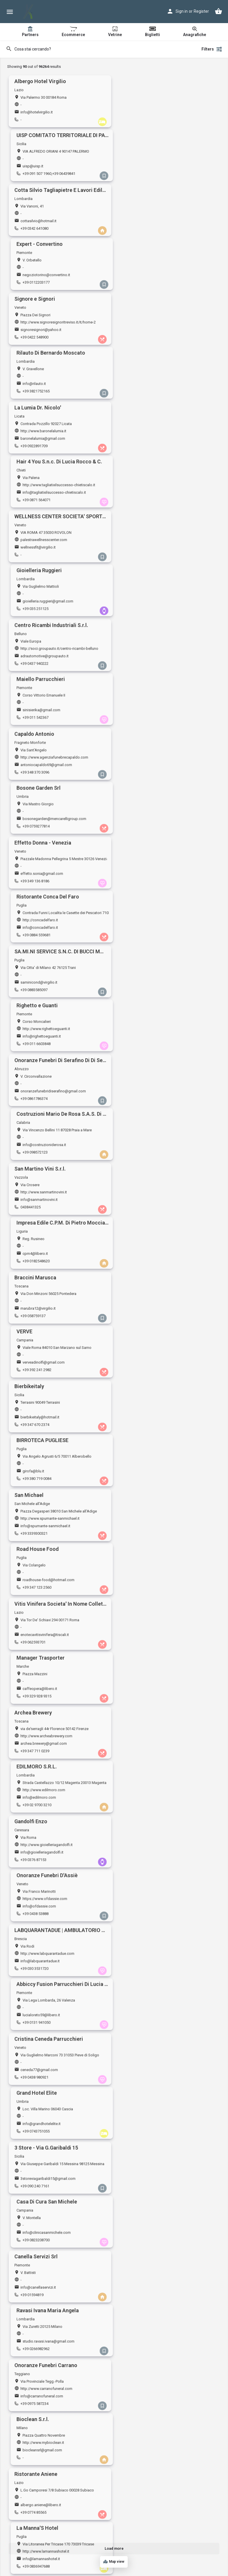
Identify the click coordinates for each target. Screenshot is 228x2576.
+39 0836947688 (142, 1326)
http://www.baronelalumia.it (43, 269)
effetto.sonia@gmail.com (41, 496)
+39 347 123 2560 (143, 832)
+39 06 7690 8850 (34, 2093)
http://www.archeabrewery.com (46, 927)
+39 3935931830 (34, 2258)
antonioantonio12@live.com (152, 1538)
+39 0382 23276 (33, 2368)
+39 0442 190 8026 (144, 1600)
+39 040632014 (33, 1819)
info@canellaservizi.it (38, 1209)
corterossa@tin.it (143, 1757)
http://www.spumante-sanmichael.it (50, 817)
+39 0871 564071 (143, 284)
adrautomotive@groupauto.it (44, 386)
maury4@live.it (141, 2470)
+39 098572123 (141, 613)
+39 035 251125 (142, 339)
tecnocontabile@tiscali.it (41, 2086)
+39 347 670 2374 (34, 777)
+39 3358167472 (142, 1490)
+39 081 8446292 (143, 1545)
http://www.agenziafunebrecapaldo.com (54, 433)
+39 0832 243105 (143, 2532)
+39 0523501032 (34, 2148)
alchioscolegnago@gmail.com (154, 1592)
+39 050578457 (141, 1874)
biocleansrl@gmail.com (148, 1263)
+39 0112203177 (142, 174)
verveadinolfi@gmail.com (150, 715)
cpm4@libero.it (141, 660)
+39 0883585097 (34, 558)
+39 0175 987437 (34, 1545)
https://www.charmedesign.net (154, 1695)
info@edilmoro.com (145, 934)
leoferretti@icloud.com (39, 2525)
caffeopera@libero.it (146, 880)
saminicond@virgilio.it (38, 551)
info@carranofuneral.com (41, 1263)
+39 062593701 (33, 887)
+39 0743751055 (142, 1106)
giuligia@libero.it (34, 2360)
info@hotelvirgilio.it (36, 112)
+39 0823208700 (142, 1161)
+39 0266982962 (142, 1216)
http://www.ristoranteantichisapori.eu (51, 2407)
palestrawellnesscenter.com (43, 324)
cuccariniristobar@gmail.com (153, 1976)
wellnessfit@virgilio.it (38, 331)
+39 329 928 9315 (143, 887)
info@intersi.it (32, 2031)
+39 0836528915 (34, 2477)
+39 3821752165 (142, 229)
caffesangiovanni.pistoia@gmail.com (160, 1373)
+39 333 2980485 (34, 1764)
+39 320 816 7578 (34, 2203)
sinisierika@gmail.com (148, 386)
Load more (114, 2548)
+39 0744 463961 (143, 1984)
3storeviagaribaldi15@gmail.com (48, 1154)
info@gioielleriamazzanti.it (42, 2305)
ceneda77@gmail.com (39, 1099)
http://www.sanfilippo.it (148, 1420)
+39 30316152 (140, 1435)
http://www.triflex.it (144, 2298)
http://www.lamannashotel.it (152, 1311)
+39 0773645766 (142, 1764)
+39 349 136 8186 (34, 503)
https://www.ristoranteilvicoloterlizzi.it (51, 1420)
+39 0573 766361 (143, 1381)
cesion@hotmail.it (144, 1867)
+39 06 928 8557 (33, 2422)
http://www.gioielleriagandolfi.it (46, 982)
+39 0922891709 (34, 284)
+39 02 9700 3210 (143, 942)
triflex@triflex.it (141, 2305)
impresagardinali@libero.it (42, 1921)
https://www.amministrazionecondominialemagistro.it (65, 1695)
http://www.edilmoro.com (150, 927)
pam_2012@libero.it (37, 1538)
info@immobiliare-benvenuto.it (46, 1812)
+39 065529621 (33, 1655)
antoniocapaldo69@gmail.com (46, 441)
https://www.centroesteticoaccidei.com (162, 2024)
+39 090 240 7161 (34, 1161)
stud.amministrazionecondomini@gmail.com (57, 1483)
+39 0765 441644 (143, 2258)
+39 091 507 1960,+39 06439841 (155, 119)
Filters (211, 49)
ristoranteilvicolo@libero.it (42, 1428)
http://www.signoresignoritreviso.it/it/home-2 (58, 214)
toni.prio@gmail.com (146, 2415)
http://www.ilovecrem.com (151, 2517)
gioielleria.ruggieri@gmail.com (154, 331)
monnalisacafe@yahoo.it (149, 1921)
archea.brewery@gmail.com (43, 934)
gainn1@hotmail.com (38, 1867)
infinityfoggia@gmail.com (41, 2196)
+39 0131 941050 (143, 1052)
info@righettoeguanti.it (148, 551)
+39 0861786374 (34, 613)
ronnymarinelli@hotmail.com (44, 2470)
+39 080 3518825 (34, 1435)
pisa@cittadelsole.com (39, 1592)
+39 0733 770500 (143, 2422)
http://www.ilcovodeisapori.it (153, 2462)
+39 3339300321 (34, 832)
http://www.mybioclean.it (149, 1256)
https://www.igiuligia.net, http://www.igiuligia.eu (60, 2353)
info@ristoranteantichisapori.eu (46, 2415)
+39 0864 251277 (143, 2313)
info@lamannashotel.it (147, 1318)
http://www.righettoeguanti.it (152, 543)
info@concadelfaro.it (146, 496)
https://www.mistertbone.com (154, 2407)
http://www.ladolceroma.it (150, 2078)
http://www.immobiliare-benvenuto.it (50, 1804)
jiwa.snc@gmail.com (146, 2360)
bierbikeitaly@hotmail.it (39, 770)
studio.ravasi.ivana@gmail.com (155, 1209)
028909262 (29, 2039)
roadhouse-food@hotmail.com (155, 825)
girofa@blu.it (139, 770)
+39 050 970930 (33, 1600)
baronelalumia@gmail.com (42, 276)
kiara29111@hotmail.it (38, 1757)
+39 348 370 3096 (34, 448)
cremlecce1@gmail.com (149, 2525)
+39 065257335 (141, 2368)
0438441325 (30, 668)
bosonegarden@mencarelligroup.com (161, 441)
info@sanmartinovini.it (39, 660)
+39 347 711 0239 (34, 942)
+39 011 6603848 (143, 558)
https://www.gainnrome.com (44, 1859)
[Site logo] (28, 11)
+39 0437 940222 (34, 394)
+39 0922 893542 (143, 2148)
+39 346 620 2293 (143, 2477)
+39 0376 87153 (33, 997)
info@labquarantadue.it (40, 1044)
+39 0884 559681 (143, 503)
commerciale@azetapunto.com (155, 1483)
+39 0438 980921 (34, 1106)
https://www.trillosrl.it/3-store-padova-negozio (59, 1366)
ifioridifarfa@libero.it (146, 2250)
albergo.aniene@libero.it (40, 1318)
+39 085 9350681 (34, 2532)
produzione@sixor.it (145, 1647)
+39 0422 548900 (34, 229)
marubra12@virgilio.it (38, 715)
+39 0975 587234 (34, 1271)
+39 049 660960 (33, 1381)
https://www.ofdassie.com (151, 982)
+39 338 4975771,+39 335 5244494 (48, 1984)
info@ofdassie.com (145, 989)
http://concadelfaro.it (146, 488)
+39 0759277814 (142, 448)
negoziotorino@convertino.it (152, 167)
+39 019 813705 (142, 2039)
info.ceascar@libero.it (38, 2141)
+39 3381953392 (34, 1490)
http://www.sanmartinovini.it (43, 653)
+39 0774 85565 (33, 1326)
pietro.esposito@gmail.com (43, 2250)
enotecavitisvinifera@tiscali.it (44, 880)
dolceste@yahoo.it (144, 2086)
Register (201, 11)
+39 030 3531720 (34, 1052)
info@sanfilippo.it (144, 1428)
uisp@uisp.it (139, 112)
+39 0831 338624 (143, 1929)
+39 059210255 (33, 2313)
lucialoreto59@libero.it (147, 1044)
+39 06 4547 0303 (143, 2093)
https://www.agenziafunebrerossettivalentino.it (168, 2243)
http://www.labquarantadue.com (47, 1037)
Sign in (182, 11)
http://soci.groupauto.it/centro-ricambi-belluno (59, 379)
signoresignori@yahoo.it (40, 222)
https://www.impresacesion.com (156, 1859)
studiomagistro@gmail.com (43, 1702)
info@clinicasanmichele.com (153, 1154)
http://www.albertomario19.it (44, 2024)
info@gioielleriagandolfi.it (41, 989)
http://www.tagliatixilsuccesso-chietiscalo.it (165, 269)
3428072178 (139, 1655)
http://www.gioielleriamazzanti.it (47, 2298)
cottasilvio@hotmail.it (38, 167)
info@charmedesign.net (149, 1702)
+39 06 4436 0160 (34, 1874)
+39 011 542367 (142, 394)
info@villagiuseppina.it (39, 1647)
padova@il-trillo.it (35, 1373)
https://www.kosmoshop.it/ (43, 2133)
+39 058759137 (33, 723)
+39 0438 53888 (142, 997)
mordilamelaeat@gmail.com (152, 2196)
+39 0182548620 (142, 668)
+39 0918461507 (142, 1710)
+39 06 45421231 (34, 1710)
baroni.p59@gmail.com (39, 1976)
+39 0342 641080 (34, 174)
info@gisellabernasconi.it (150, 1812)
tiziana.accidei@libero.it (149, 2031)
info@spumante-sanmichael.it (45, 825)
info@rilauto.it (140, 222)
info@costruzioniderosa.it (150, 605)
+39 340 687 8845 (143, 2203)
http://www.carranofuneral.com (46, 1256)
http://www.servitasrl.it (147, 1640)
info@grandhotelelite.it (148, 1099)
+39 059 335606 (33, 1929)
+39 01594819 (32, 1216)
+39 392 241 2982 (143, 723)
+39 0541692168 (142, 1819)
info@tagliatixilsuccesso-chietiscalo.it (160, 276)
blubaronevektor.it (35, 1969)
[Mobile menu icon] (10, 11)
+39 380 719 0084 (143, 777)
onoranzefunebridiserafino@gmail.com (53, 605)
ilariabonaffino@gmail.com (151, 2141)
